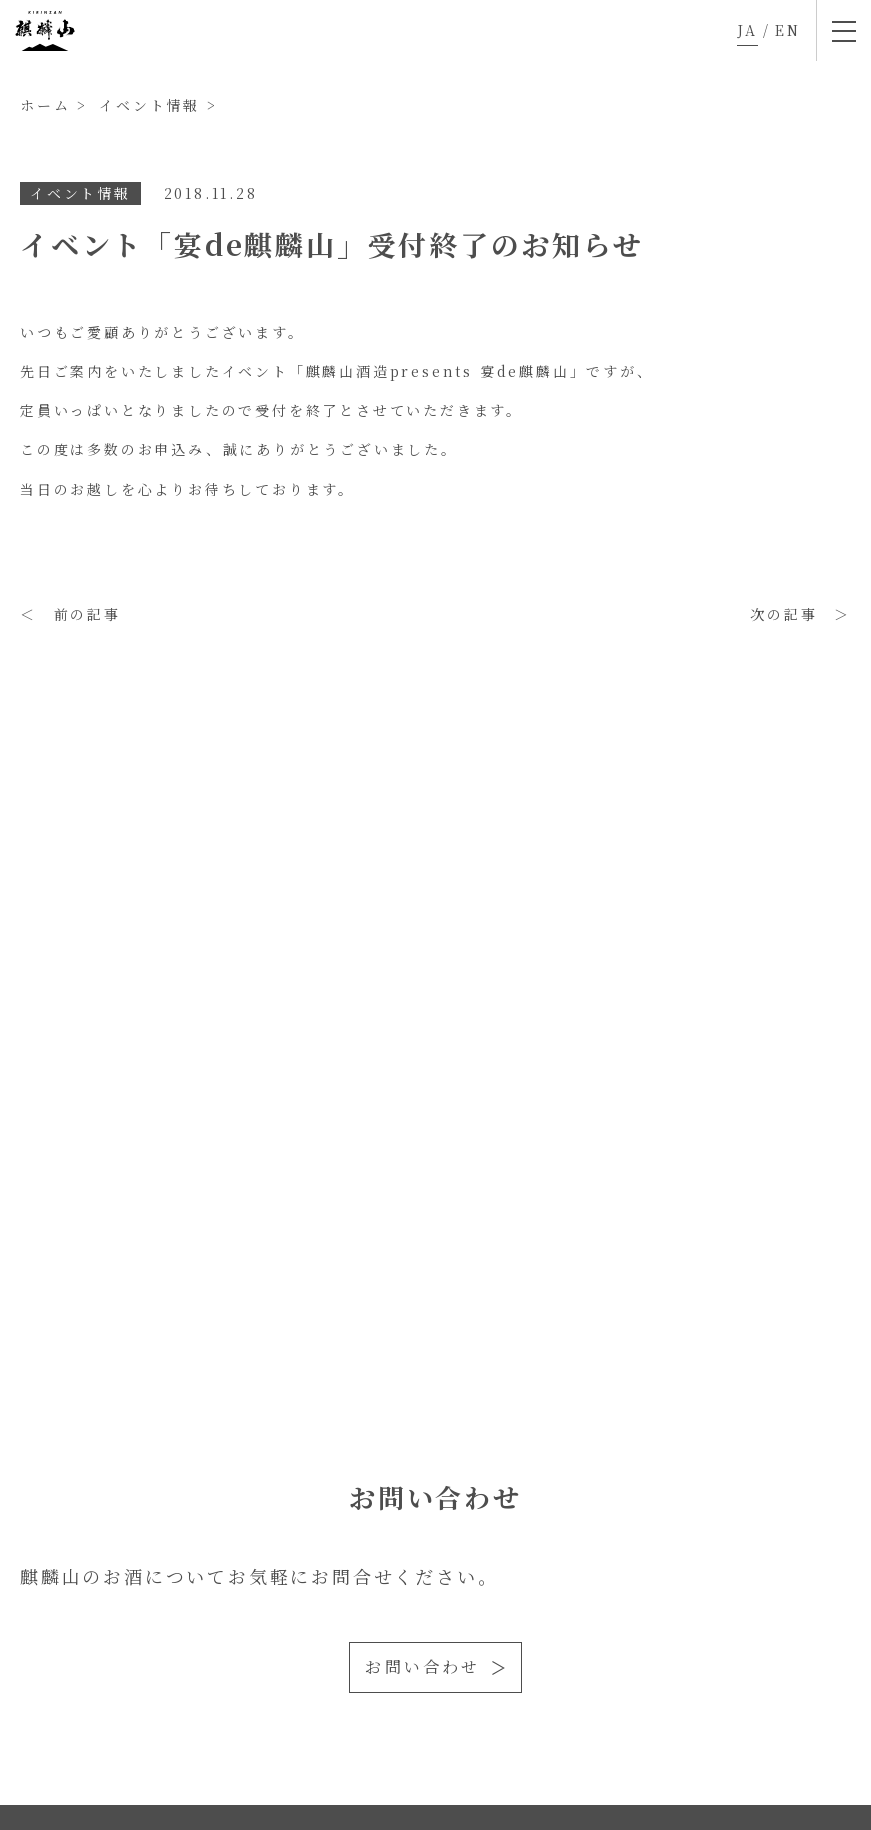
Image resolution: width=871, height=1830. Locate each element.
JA (747, 30)
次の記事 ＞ (800, 614)
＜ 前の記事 (70, 614)
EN (788, 30)
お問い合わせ (422, 1666)
